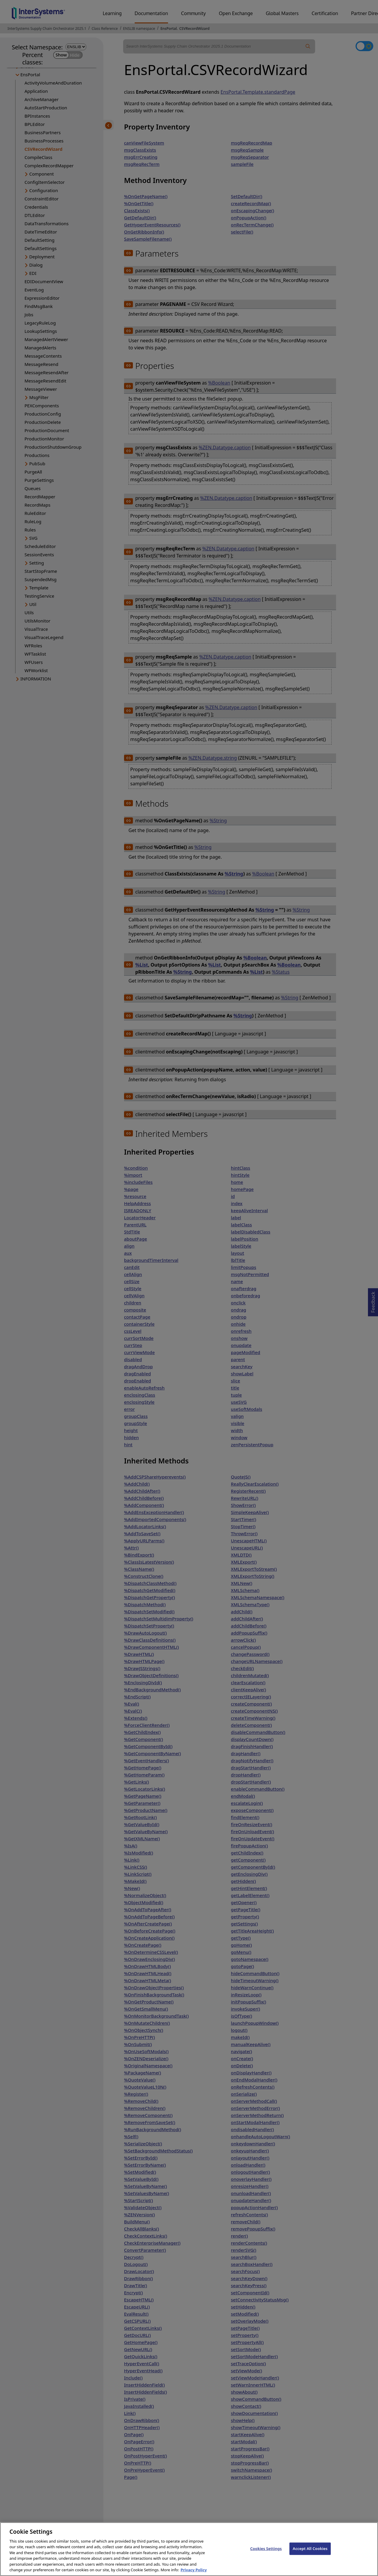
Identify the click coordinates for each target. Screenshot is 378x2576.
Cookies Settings (266, 2552)
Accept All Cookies (310, 2552)
